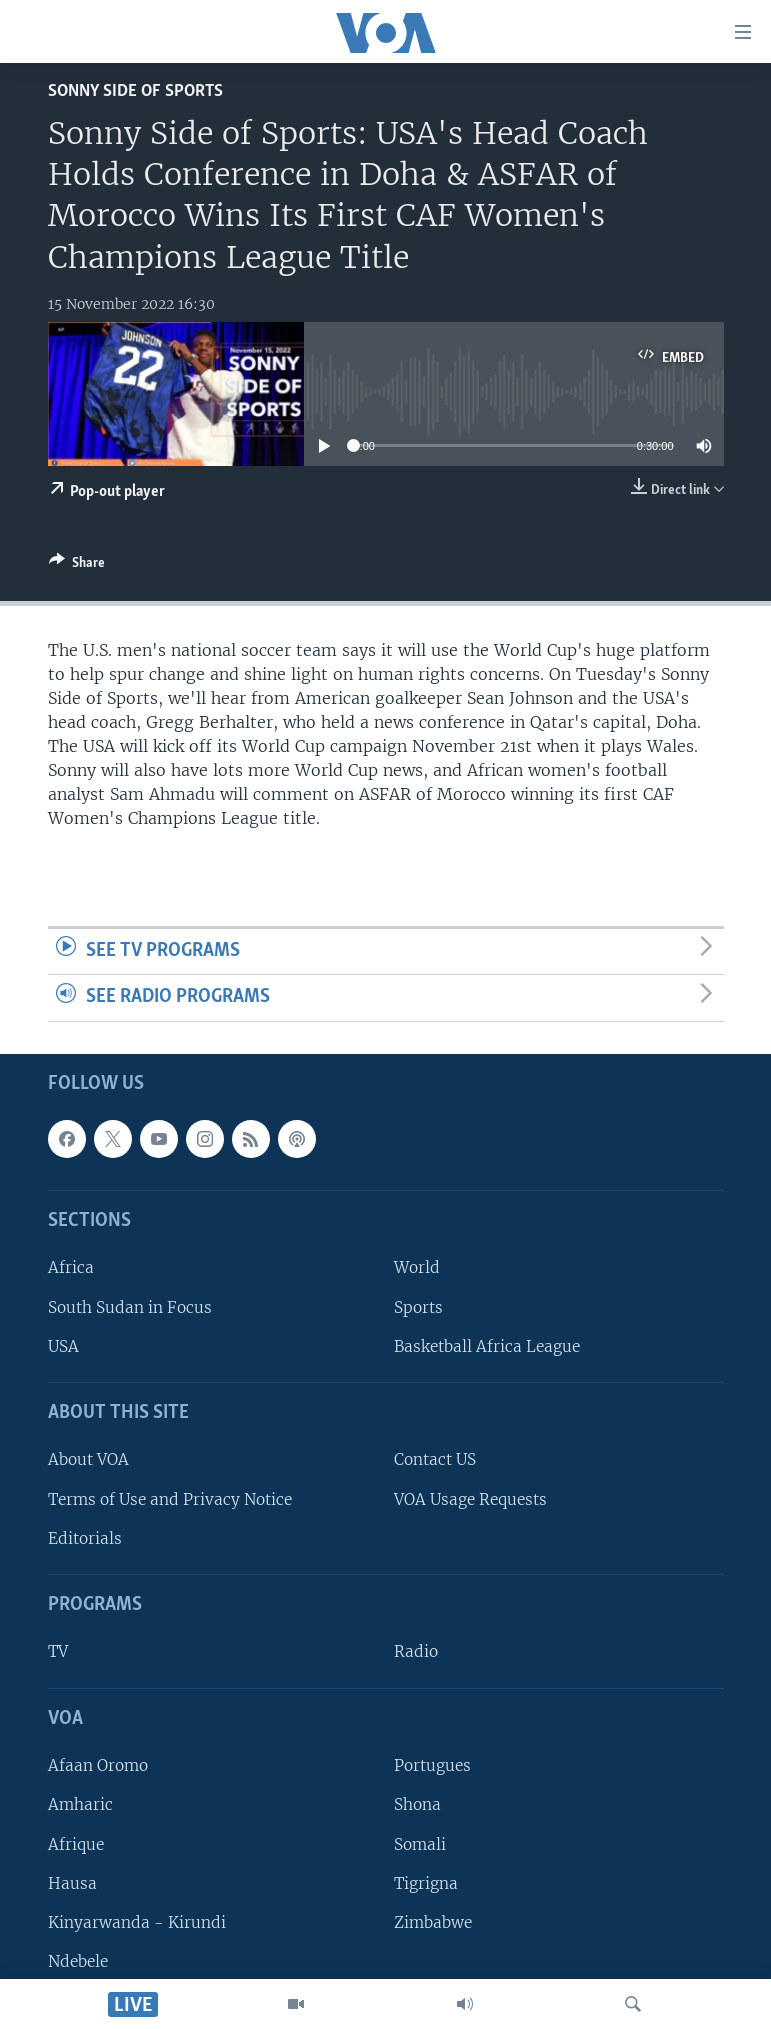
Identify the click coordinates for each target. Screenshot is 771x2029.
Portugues (432, 1765)
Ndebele (78, 1961)
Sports (418, 1306)
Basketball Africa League (487, 1346)
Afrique (76, 1843)
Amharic (80, 1804)
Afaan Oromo (98, 1765)
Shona (417, 1804)
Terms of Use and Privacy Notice (170, 1499)
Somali (420, 1843)
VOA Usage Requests (470, 1499)
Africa (71, 1267)
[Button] (77, 566)
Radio (416, 1651)
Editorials (85, 1538)
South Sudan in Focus (130, 1306)
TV (58, 1651)
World (417, 1267)
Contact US (435, 1459)
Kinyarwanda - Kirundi (137, 1922)
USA (63, 1346)
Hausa (72, 1883)
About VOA (88, 1459)
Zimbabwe (433, 1922)
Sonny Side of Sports (135, 91)
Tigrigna (426, 1883)
